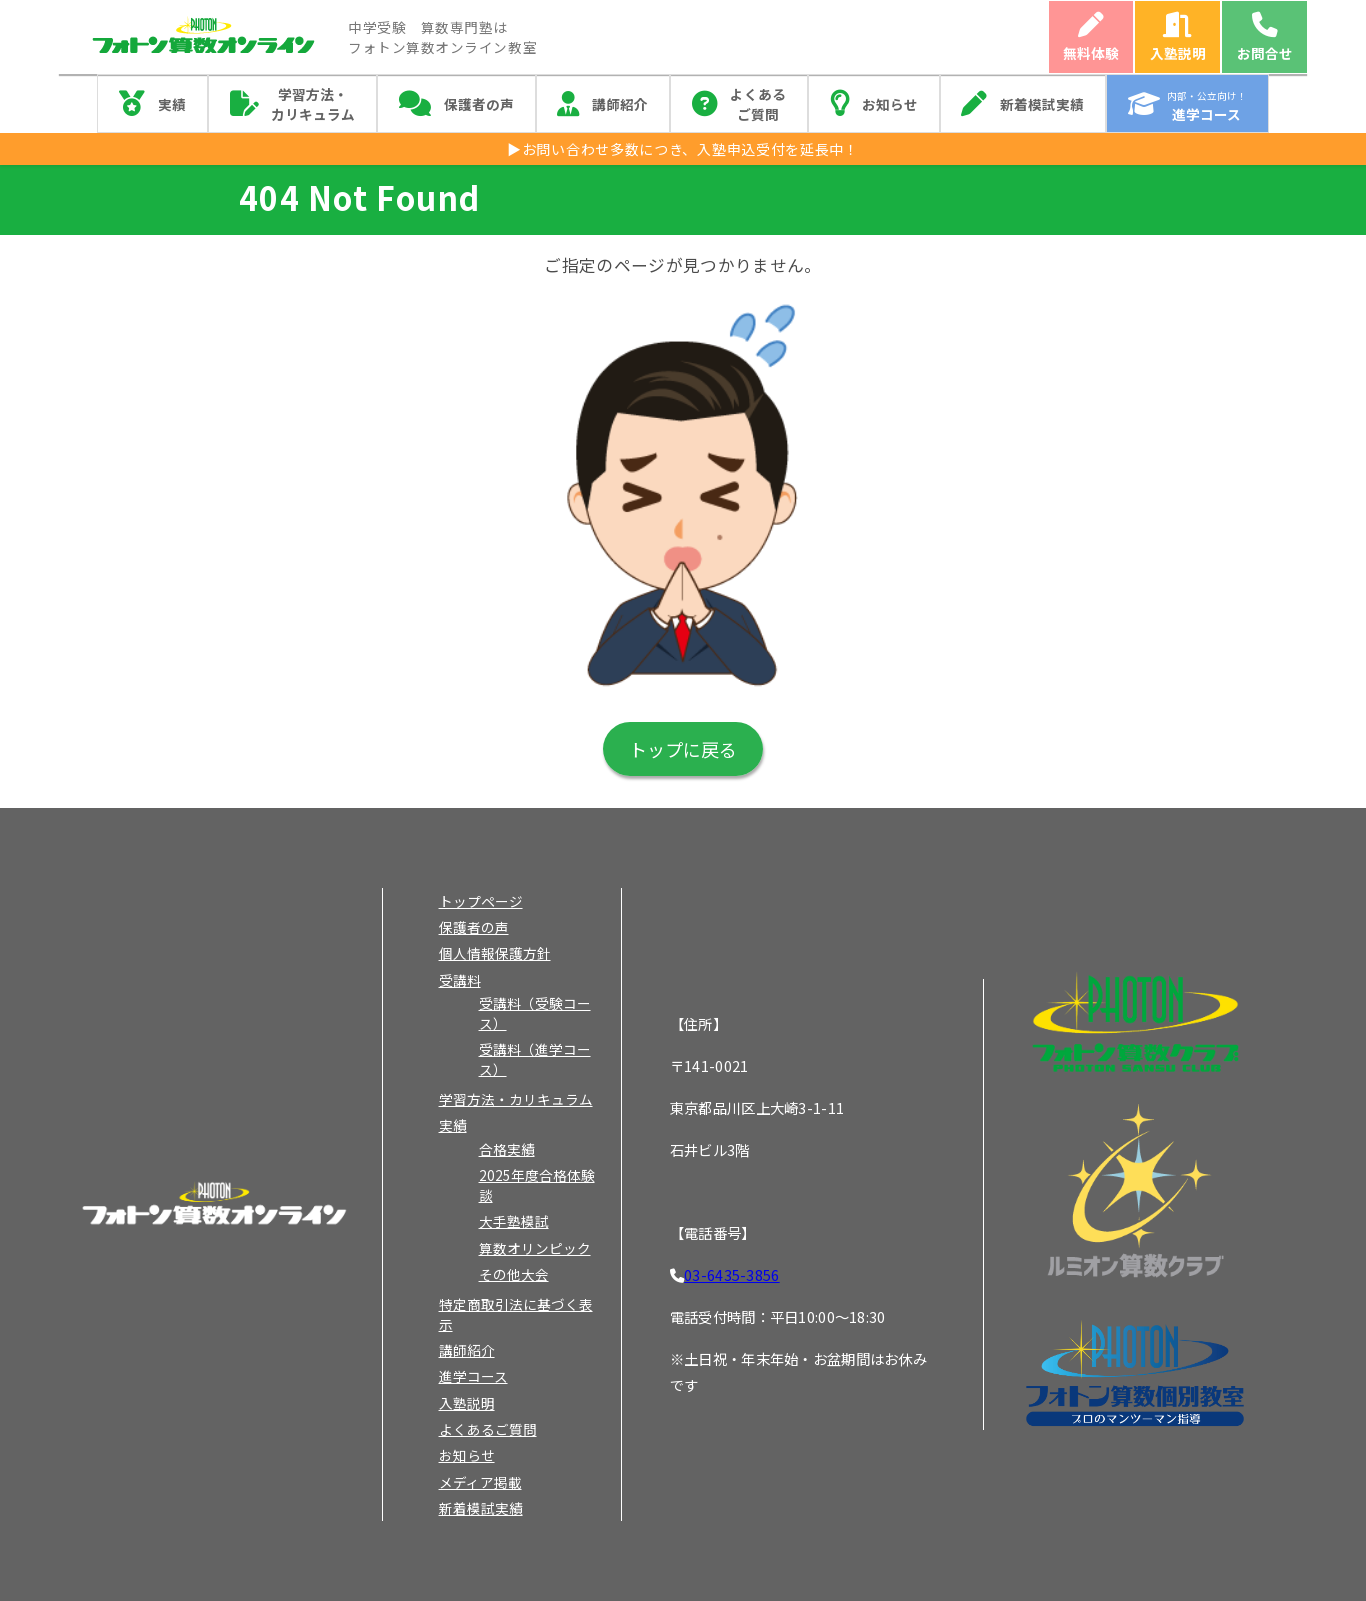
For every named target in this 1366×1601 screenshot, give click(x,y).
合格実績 (507, 1149)
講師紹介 (620, 104)
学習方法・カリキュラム (313, 104)
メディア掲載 (480, 1482)
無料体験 (1091, 53)
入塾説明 (1178, 53)
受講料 (460, 980)
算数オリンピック (535, 1248)
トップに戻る (683, 749)
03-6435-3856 (731, 1274)
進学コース (473, 1376)
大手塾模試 (514, 1221)
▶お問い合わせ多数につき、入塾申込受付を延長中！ (683, 149)
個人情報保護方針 (495, 953)
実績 (172, 104)
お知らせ (890, 104)
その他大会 (514, 1274)
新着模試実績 (1042, 104)
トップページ (481, 901)
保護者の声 (479, 104)
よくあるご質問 (758, 104)
